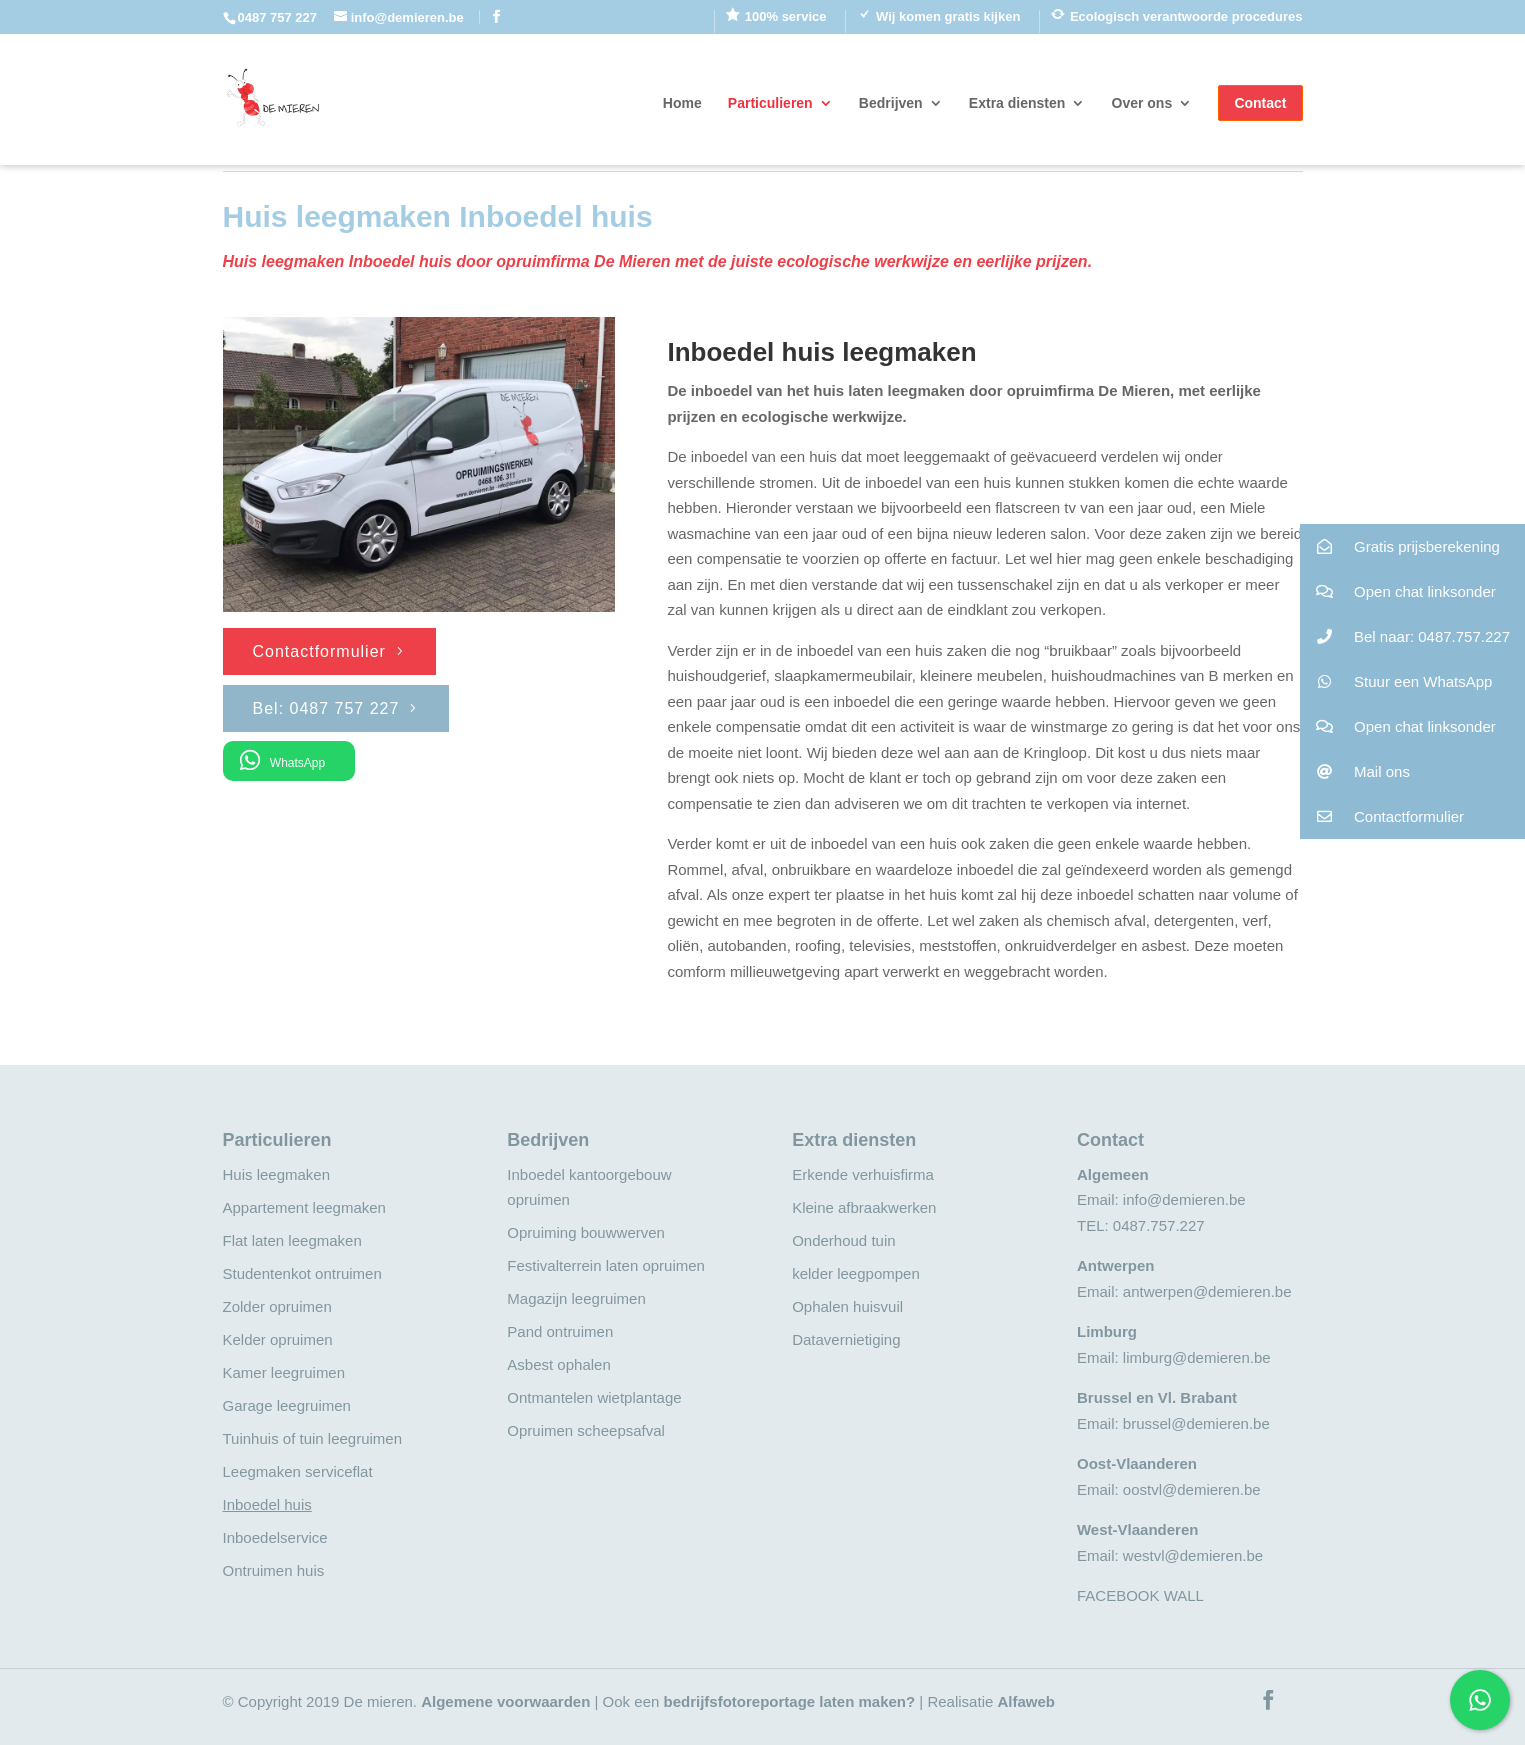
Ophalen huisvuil (847, 1306)
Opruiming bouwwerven (586, 1232)
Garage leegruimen (287, 1405)
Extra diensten (1017, 103)
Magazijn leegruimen (576, 1298)
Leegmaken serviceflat (298, 1471)
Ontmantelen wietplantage (594, 1397)
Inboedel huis (267, 1504)
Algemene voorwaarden (505, 1701)
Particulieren (770, 103)
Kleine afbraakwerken (864, 1207)
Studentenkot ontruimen (302, 1273)
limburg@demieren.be (1197, 1357)
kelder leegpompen (856, 1273)
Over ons (1142, 103)
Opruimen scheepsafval (586, 1430)
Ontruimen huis (274, 1570)
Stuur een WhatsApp (1396, 681)
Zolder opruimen (277, 1306)
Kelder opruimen (278, 1339)
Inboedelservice (275, 1537)
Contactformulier (319, 651)
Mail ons (1355, 771)
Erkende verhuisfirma (863, 1174)
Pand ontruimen (560, 1331)
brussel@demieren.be (1196, 1423)
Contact (1260, 103)
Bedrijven (891, 103)
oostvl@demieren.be (1192, 1489)
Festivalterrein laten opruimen (606, 1265)
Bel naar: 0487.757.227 (1405, 636)
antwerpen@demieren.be (1207, 1291)
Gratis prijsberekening (1400, 546)
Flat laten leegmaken (292, 1240)
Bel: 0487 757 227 (326, 708)
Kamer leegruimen (284, 1372)
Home (682, 103)
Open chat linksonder (1398, 591)
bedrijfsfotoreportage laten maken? (789, 1701)
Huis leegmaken (277, 1174)
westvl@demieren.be (1193, 1555)
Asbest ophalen (558, 1364)
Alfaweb (1026, 1701)
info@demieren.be (1184, 1199)
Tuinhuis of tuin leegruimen (313, 1438)
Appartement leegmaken (304, 1207)
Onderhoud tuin (843, 1240)
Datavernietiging (846, 1339)
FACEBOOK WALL (1140, 1595)
